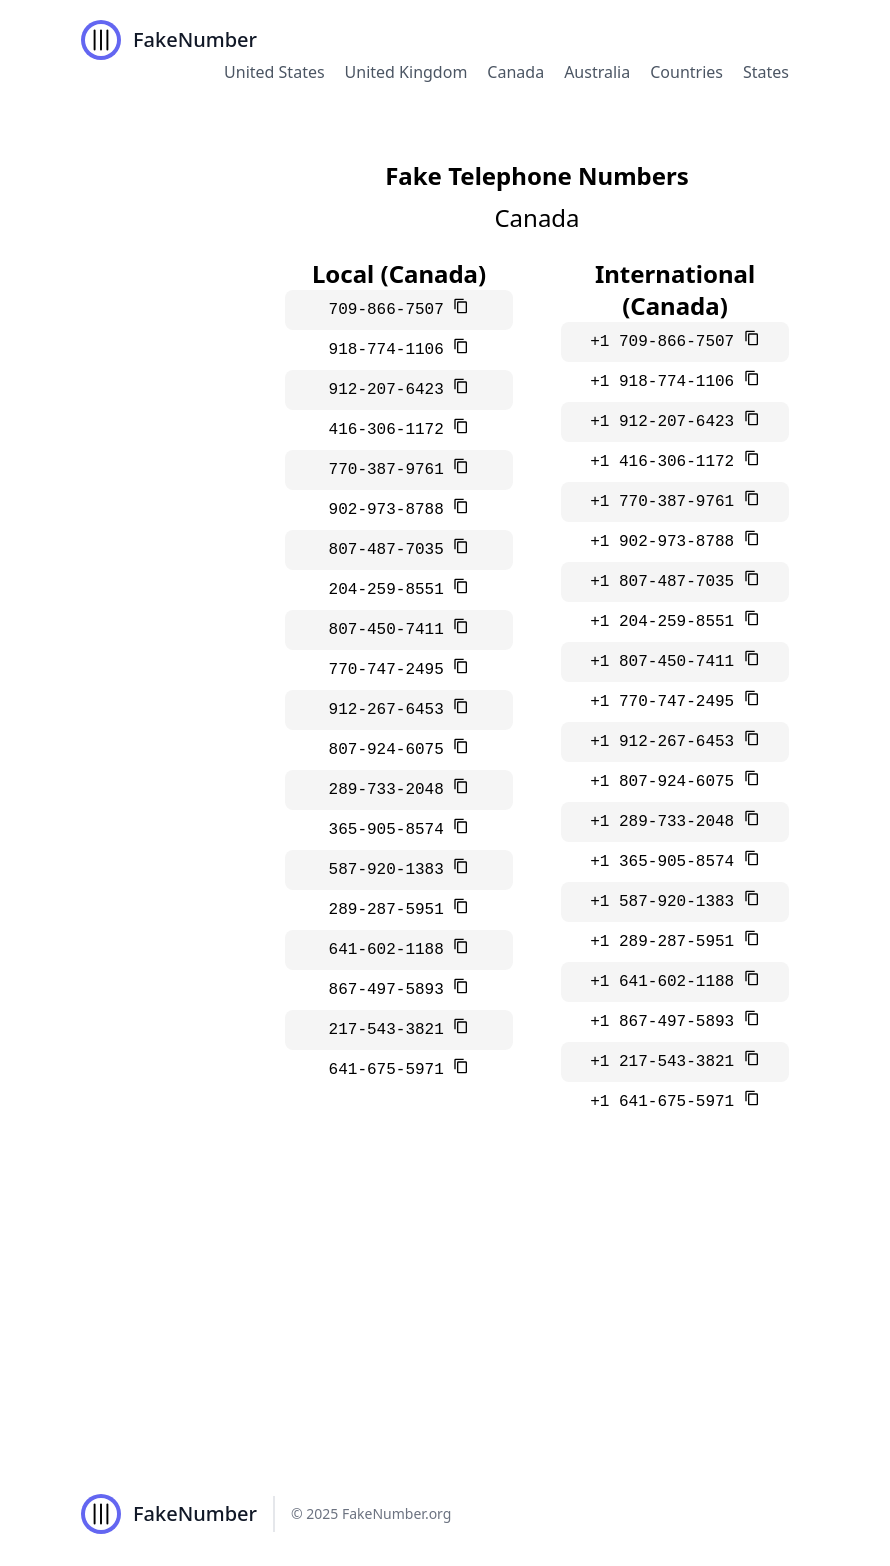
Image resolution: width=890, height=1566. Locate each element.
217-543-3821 (391, 1030)
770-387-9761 (391, 470)
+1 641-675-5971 (667, 1102)
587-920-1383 (391, 870)
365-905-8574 (391, 830)
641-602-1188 (391, 950)
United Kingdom (406, 72)
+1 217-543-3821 (667, 1062)
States (766, 72)
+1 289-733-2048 (667, 822)
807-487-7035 (391, 550)
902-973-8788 (391, 510)
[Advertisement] (445, 1312)
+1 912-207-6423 (667, 422)
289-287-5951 (391, 910)
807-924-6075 (391, 750)
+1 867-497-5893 (667, 1022)
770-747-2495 (391, 670)
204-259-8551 (391, 590)
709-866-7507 (391, 310)
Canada (515, 72)
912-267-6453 (391, 710)
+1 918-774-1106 (667, 382)
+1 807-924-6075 (667, 782)
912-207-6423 (391, 390)
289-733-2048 (391, 790)
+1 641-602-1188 (667, 982)
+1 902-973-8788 (667, 542)
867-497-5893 (391, 990)
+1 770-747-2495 (667, 702)
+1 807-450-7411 (667, 662)
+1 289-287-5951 (667, 942)
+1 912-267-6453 (667, 742)
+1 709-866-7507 (667, 342)
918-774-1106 (391, 350)
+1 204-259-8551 (667, 622)
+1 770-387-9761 (667, 502)
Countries (686, 72)
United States (274, 72)
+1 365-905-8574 (667, 862)
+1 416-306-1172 (667, 462)
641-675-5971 (391, 1070)
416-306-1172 (391, 430)
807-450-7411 (391, 630)
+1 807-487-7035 (667, 582)
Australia (597, 72)
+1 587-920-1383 (667, 902)
